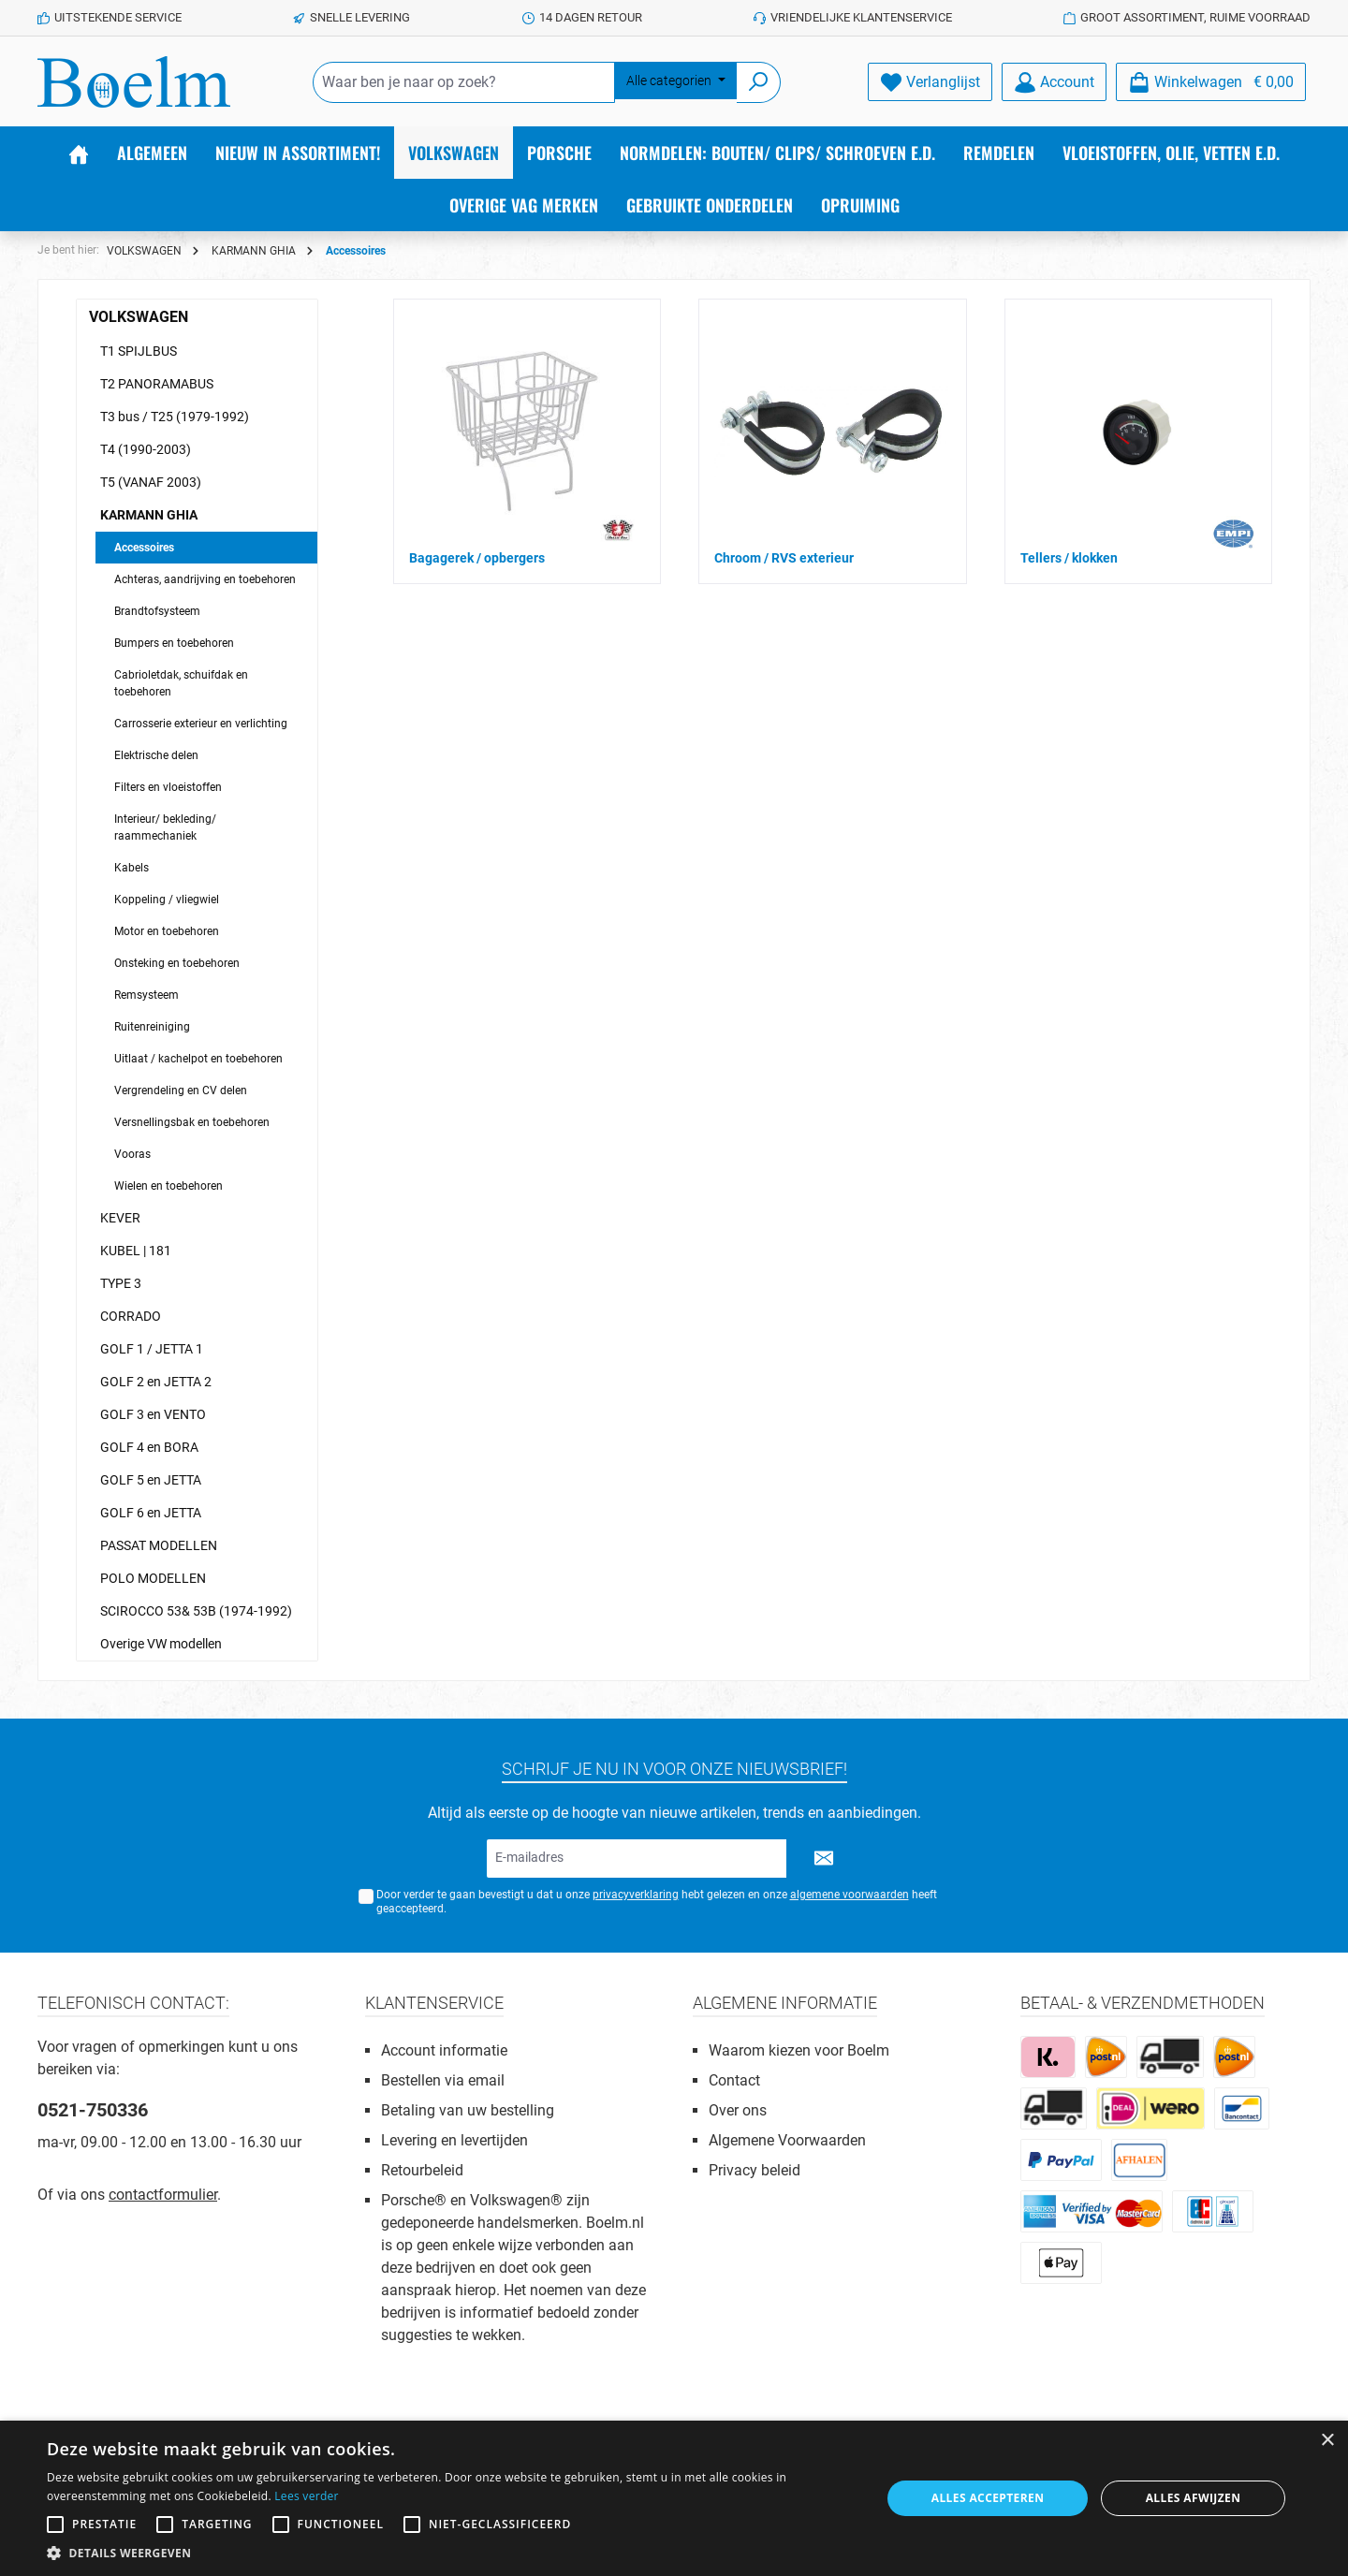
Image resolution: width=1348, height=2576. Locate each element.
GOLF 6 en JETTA (150, 1512)
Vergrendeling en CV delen (180, 1090)
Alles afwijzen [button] (1193, 2498)
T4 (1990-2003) (145, 449)
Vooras (132, 1154)
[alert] (674, 2498)
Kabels (131, 867)
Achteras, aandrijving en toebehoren (205, 579)
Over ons (738, 2110)
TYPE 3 (120, 1283)
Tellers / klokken (1069, 557)
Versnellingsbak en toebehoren (192, 1122)
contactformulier (163, 2194)
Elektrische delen (156, 755)
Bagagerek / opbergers (477, 557)
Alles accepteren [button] (988, 2498)
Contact (734, 2080)
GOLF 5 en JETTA (150, 1479)
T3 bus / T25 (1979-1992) (174, 416)
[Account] (1054, 82)
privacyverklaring (636, 1894)
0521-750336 (92, 2110)
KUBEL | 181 (135, 1250)
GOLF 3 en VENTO (153, 1414)
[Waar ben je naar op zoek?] (464, 82)
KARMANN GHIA (149, 514)
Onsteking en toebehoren (177, 963)
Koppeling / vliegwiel (166, 899)
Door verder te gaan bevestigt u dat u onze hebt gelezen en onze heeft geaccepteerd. (656, 1901)
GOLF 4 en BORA (149, 1447)
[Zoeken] (759, 82)
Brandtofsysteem (157, 611)
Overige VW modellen (161, 1643)
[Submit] (823, 1858)
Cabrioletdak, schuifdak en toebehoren (181, 683)
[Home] (78, 152)
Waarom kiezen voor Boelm (799, 2050)
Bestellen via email (443, 2080)
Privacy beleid (754, 2170)
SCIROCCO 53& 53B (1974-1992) (196, 1610)
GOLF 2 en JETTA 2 (156, 1381)
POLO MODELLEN (153, 1578)
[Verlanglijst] (930, 82)
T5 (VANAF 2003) (150, 482)
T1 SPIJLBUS (138, 351)
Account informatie (444, 2050)
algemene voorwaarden (849, 1894)
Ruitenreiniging (152, 1026)
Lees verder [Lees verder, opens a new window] (306, 2496)
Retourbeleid (422, 2170)
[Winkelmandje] (1211, 82)
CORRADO (130, 1316)
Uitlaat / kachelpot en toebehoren (198, 1058)
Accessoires (144, 547)
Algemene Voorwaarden (787, 2140)
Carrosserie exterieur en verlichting (200, 723)
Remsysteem (146, 995)
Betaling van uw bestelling (467, 2110)
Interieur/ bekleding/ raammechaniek (165, 827)
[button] (452, 2552)
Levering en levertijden (454, 2140)
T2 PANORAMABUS (156, 383)
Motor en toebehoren (166, 931)
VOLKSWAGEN (138, 317)
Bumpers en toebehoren (174, 643)
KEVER (120, 1217)
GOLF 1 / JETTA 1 (151, 1348)
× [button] (1327, 2441)
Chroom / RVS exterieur (784, 557)
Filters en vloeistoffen (168, 787)
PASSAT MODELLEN (158, 1545)
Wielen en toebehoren (168, 1186)
